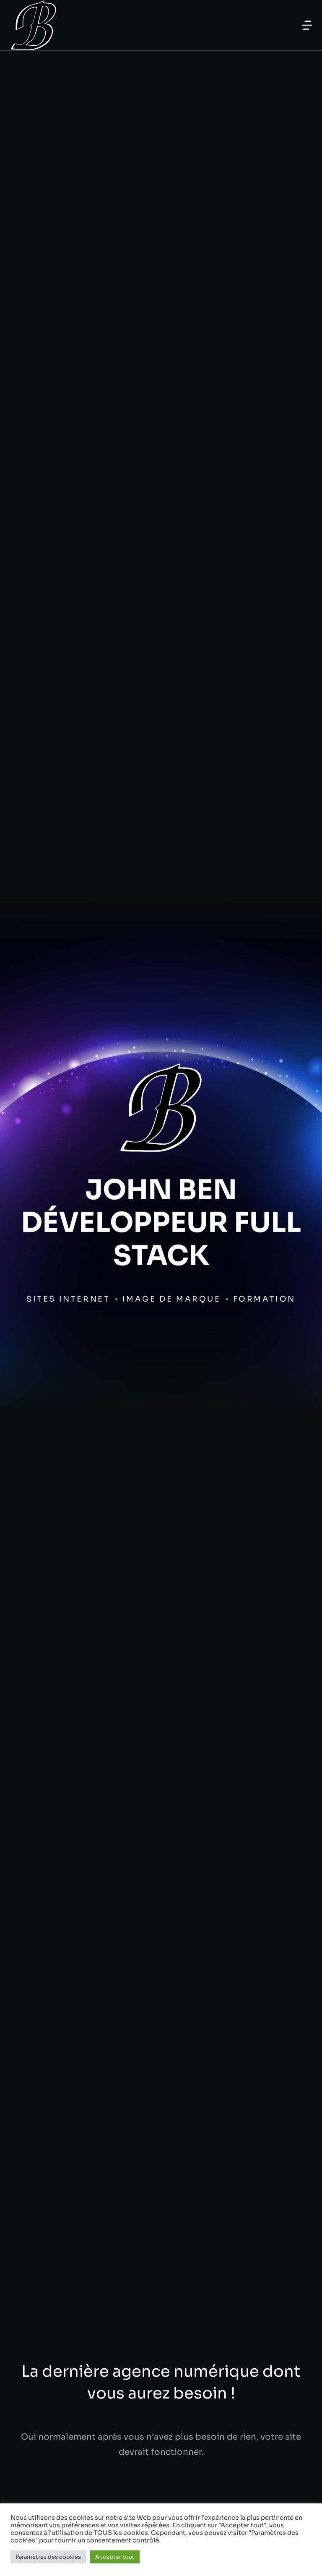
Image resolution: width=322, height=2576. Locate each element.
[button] (307, 25)
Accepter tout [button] (115, 2556)
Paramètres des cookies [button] (48, 2556)
